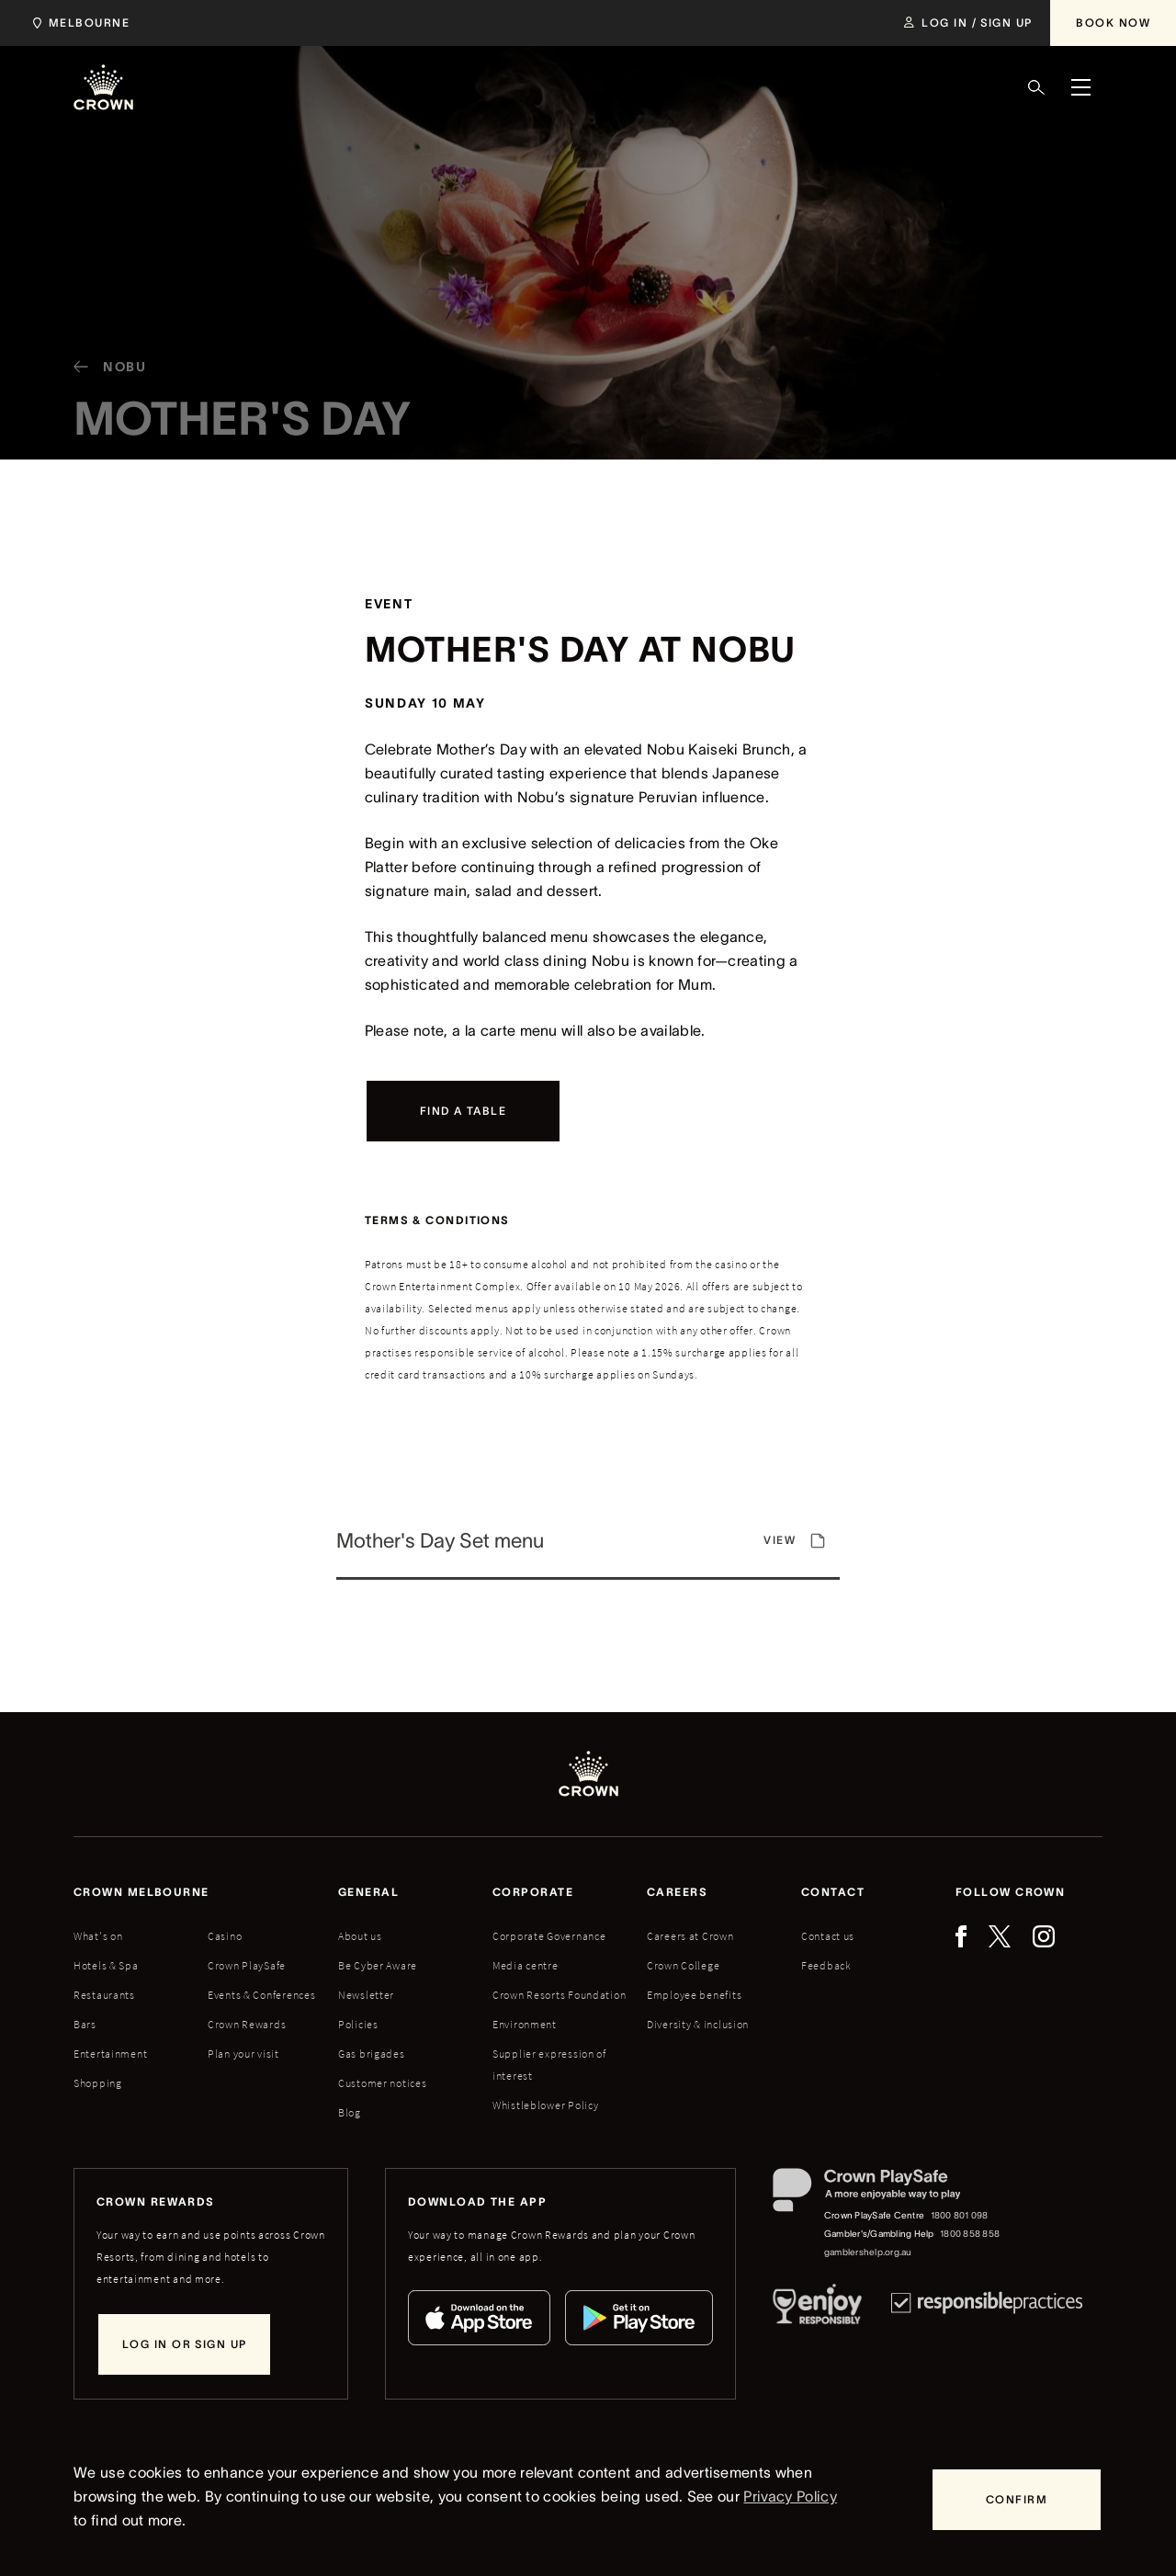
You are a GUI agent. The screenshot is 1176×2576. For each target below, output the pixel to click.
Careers (677, 1892)
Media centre (525, 1965)
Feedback (826, 1965)
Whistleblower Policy (545, 2105)
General (368, 1892)
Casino (225, 1936)
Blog (349, 2112)
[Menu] (1080, 87)
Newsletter (366, 1995)
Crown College (683, 1965)
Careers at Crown (690, 1936)
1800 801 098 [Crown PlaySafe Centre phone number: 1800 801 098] (959, 2215)
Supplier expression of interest (549, 2064)
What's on (98, 1936)
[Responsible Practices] (986, 2307)
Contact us (827, 1936)
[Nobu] (103, 383)
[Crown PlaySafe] (887, 2194)
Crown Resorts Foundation (559, 1995)
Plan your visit (243, 2053)
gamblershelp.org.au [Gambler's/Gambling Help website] (868, 2252)
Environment (524, 2024)
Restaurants (104, 1995)
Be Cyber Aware (377, 1965)
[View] (588, 1549)
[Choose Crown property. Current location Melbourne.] (78, 23)
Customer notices (382, 2083)
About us (360, 1936)
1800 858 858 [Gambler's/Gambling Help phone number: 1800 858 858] (969, 2234)
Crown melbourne (141, 1892)
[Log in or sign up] (184, 2344)
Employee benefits (694, 1995)
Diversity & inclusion (698, 2024)
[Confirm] (1017, 2499)
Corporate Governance (548, 1936)
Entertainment (110, 2053)
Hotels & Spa (106, 1965)
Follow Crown (1010, 1892)
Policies (358, 2024)
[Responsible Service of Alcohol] (817, 2307)
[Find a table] (463, 1111)
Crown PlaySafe (247, 1965)
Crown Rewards (247, 2024)
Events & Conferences (261, 1995)
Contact (833, 1892)
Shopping (98, 2083)
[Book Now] (1113, 23)
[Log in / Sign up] (968, 23)
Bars (85, 2024)
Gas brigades (371, 2053)
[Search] (1036, 87)
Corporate (532, 1892)
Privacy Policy (789, 2496)
